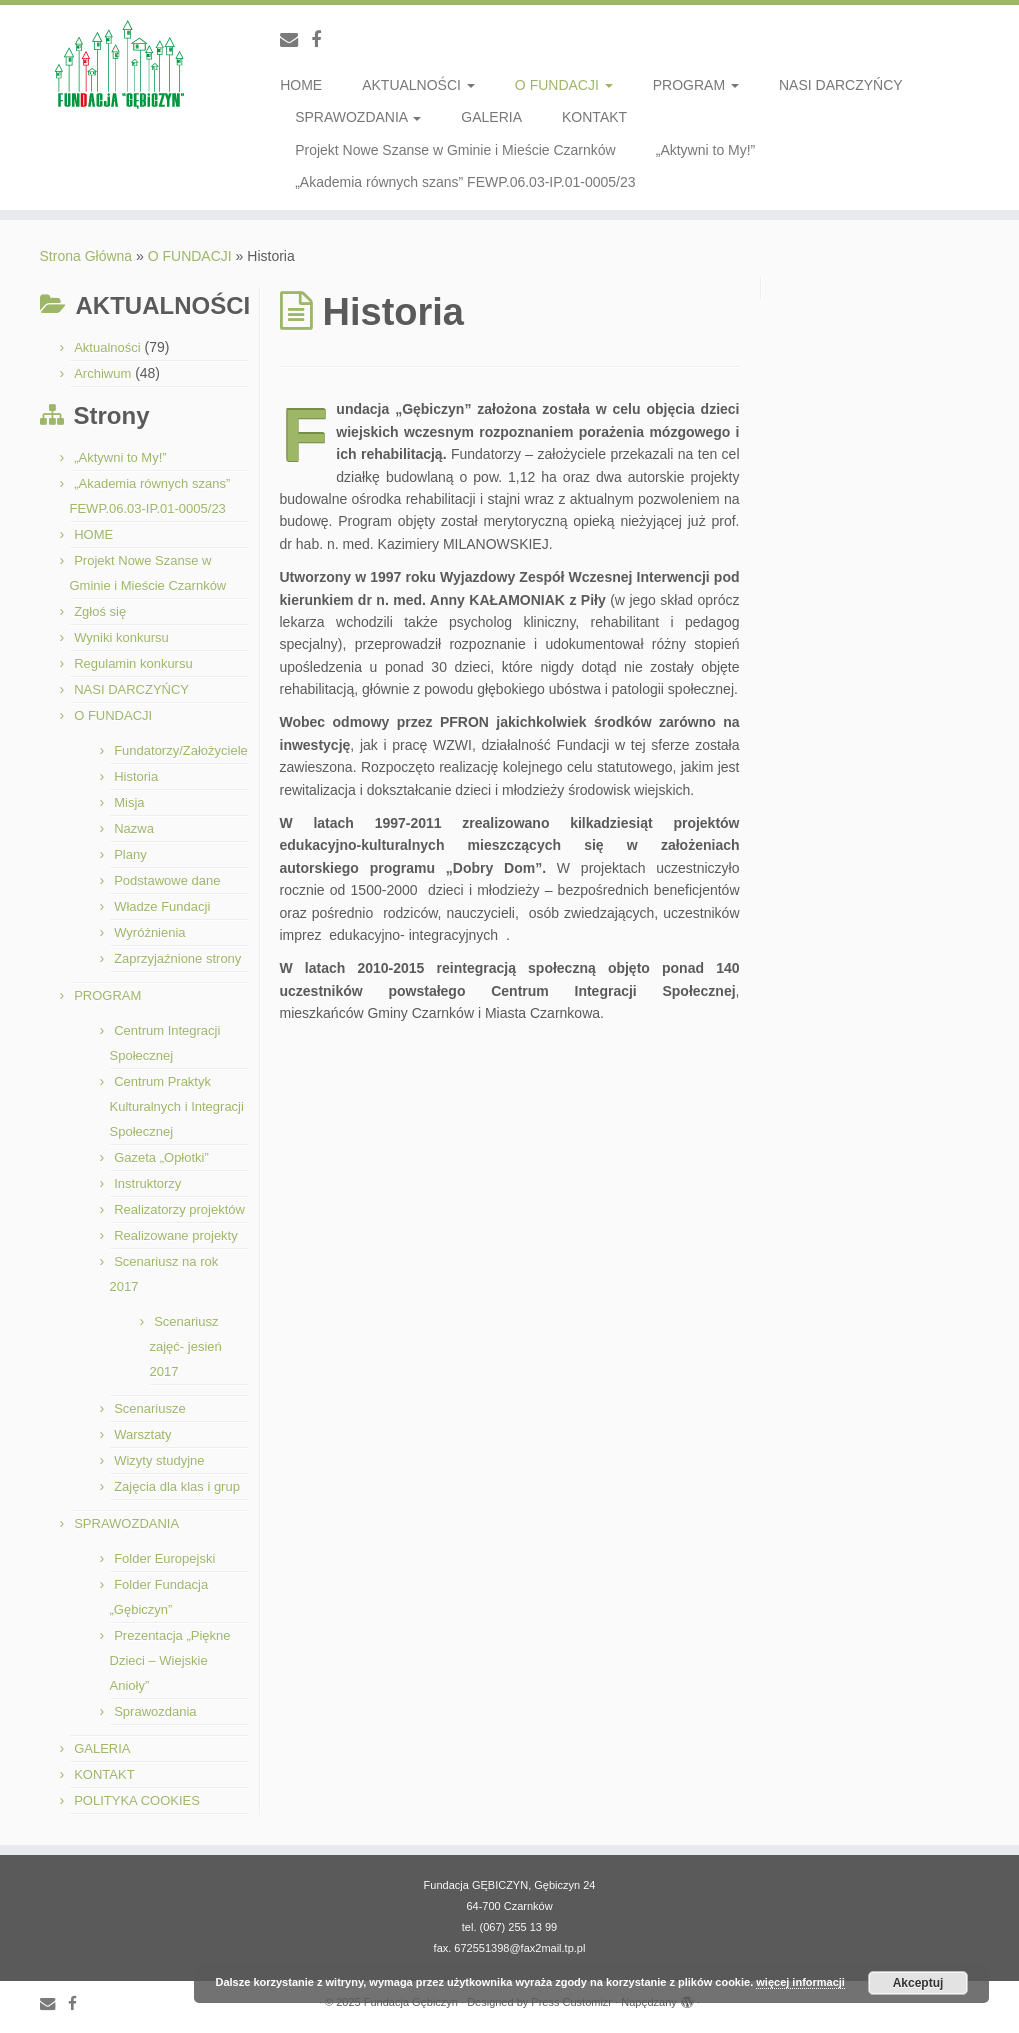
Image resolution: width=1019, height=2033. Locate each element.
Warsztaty (142, 1434)
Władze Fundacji (162, 906)
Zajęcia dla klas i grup (177, 1486)
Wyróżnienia (149, 932)
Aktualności (107, 347)
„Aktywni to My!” (706, 150)
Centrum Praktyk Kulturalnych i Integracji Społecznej (177, 1106)
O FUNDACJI (564, 85)
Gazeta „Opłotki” (161, 1157)
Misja (129, 802)
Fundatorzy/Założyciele (181, 750)
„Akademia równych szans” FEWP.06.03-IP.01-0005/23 (465, 182)
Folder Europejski (164, 1558)
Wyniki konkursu (121, 637)
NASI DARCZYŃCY (841, 85)
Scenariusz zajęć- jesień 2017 (186, 1346)
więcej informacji (800, 1982)
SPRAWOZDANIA (358, 117)
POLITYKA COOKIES (137, 1800)
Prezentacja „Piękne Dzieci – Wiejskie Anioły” (170, 1660)
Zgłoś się (100, 611)
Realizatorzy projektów (179, 1209)
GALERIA (491, 117)
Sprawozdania (155, 1711)
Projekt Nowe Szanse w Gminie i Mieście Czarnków (455, 150)
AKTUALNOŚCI (418, 85)
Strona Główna (86, 256)
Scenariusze (150, 1408)
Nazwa (134, 828)
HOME (301, 85)
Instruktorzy (147, 1183)
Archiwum (102, 373)
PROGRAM (696, 85)
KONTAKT (594, 117)
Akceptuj (918, 1983)
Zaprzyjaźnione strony (177, 958)
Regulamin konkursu (133, 663)
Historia (136, 776)
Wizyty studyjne (159, 1460)
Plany (130, 854)
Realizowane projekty (176, 1235)
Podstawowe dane (167, 880)
